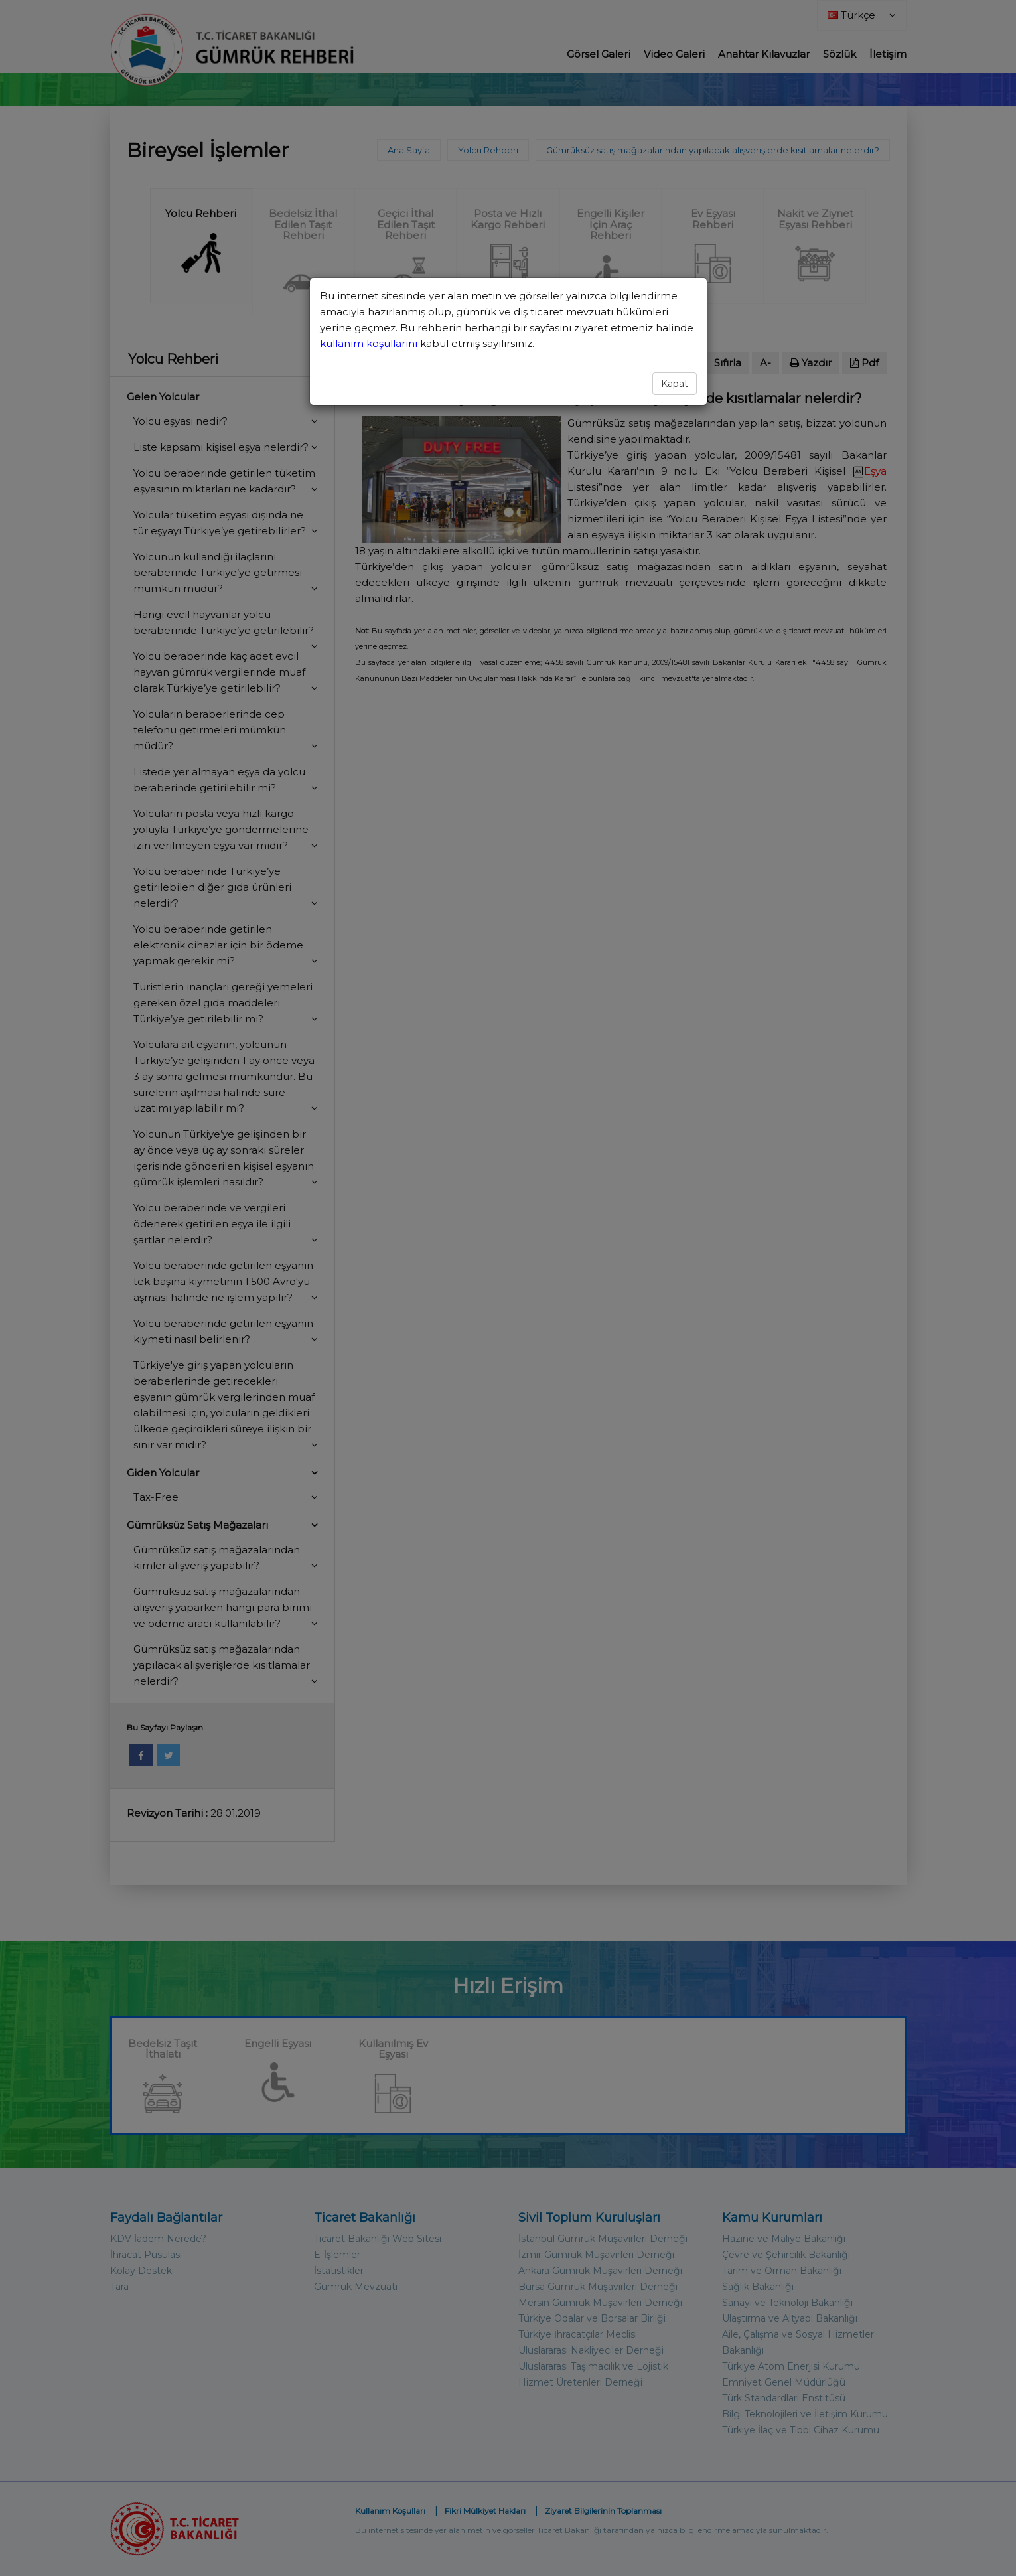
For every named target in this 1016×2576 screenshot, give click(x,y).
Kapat (674, 384)
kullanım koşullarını (370, 343)
